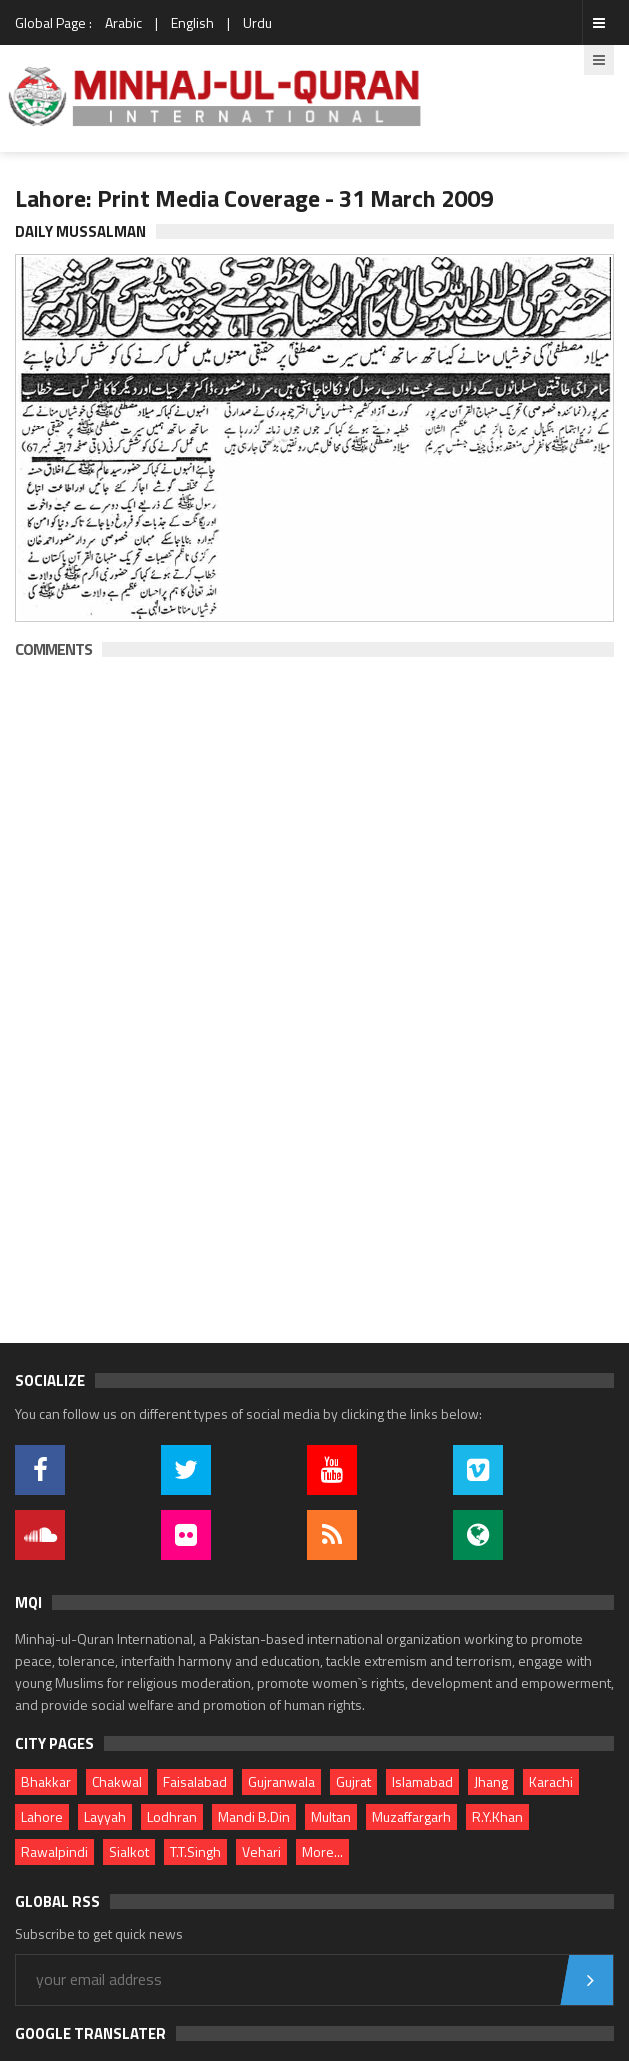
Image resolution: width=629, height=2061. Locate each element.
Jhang (491, 1781)
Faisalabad (195, 1781)
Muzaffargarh (411, 1816)
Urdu (257, 22)
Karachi (551, 1781)
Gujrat (353, 1781)
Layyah (105, 1816)
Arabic (123, 22)
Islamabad (422, 1781)
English (192, 22)
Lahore (42, 1816)
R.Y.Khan (497, 1816)
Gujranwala (281, 1781)
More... (322, 1851)
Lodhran (172, 1816)
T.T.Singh (195, 1851)
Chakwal (117, 1781)
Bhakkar (46, 1781)
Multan (331, 1816)
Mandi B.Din (254, 1816)
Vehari (261, 1851)
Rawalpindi (54, 1851)
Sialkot (129, 1851)
